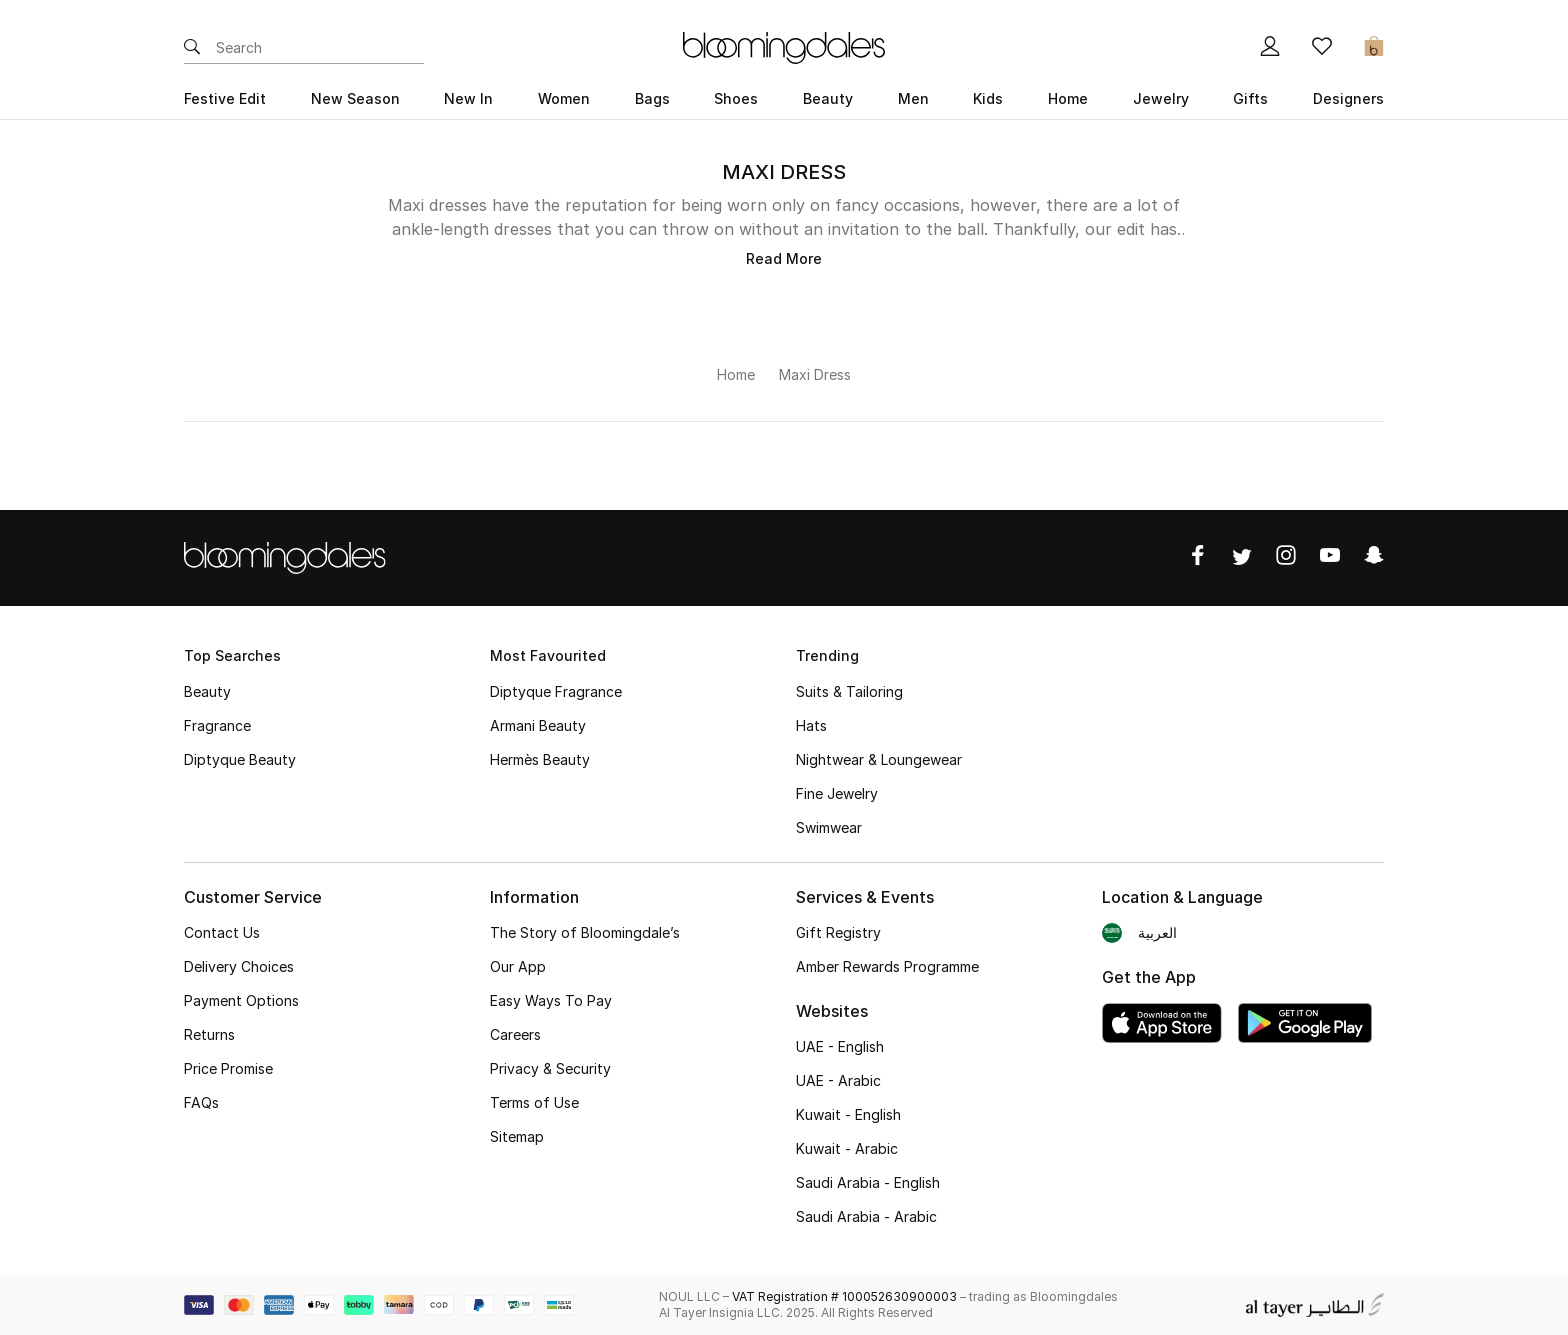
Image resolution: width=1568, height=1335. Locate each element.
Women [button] (564, 98)
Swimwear (829, 827)
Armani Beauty (538, 725)
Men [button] (913, 98)
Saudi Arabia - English (868, 1182)
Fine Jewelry (837, 793)
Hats (811, 725)
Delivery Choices (239, 966)
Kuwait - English (848, 1114)
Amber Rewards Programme (887, 966)
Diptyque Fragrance (556, 691)
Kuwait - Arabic (847, 1148)
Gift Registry (838, 932)
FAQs (201, 1102)
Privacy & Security (550, 1068)
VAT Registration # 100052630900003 (844, 1296)
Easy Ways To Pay (551, 1000)
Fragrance (217, 725)
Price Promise (228, 1068)
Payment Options (241, 1000)
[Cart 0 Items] (1374, 48)
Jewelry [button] (1161, 98)
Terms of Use (534, 1102)
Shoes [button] (736, 98)
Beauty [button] (828, 98)
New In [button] (468, 98)
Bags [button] (652, 98)
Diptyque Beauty (240, 759)
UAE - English (840, 1046)
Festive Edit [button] (225, 98)
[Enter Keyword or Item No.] (320, 48)
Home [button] (1068, 98)
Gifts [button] (1250, 98)
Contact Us (222, 932)
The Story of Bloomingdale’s (585, 932)
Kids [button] (988, 98)
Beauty (207, 691)
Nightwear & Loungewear (879, 759)
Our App (518, 966)
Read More (784, 258)
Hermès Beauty (540, 759)
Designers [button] (1348, 98)
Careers (515, 1034)
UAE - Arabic (838, 1080)
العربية (1157, 932)
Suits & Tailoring (849, 691)
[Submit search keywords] (192, 48)
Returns (209, 1034)
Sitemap (517, 1136)
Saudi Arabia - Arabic (866, 1216)
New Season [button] (355, 98)
